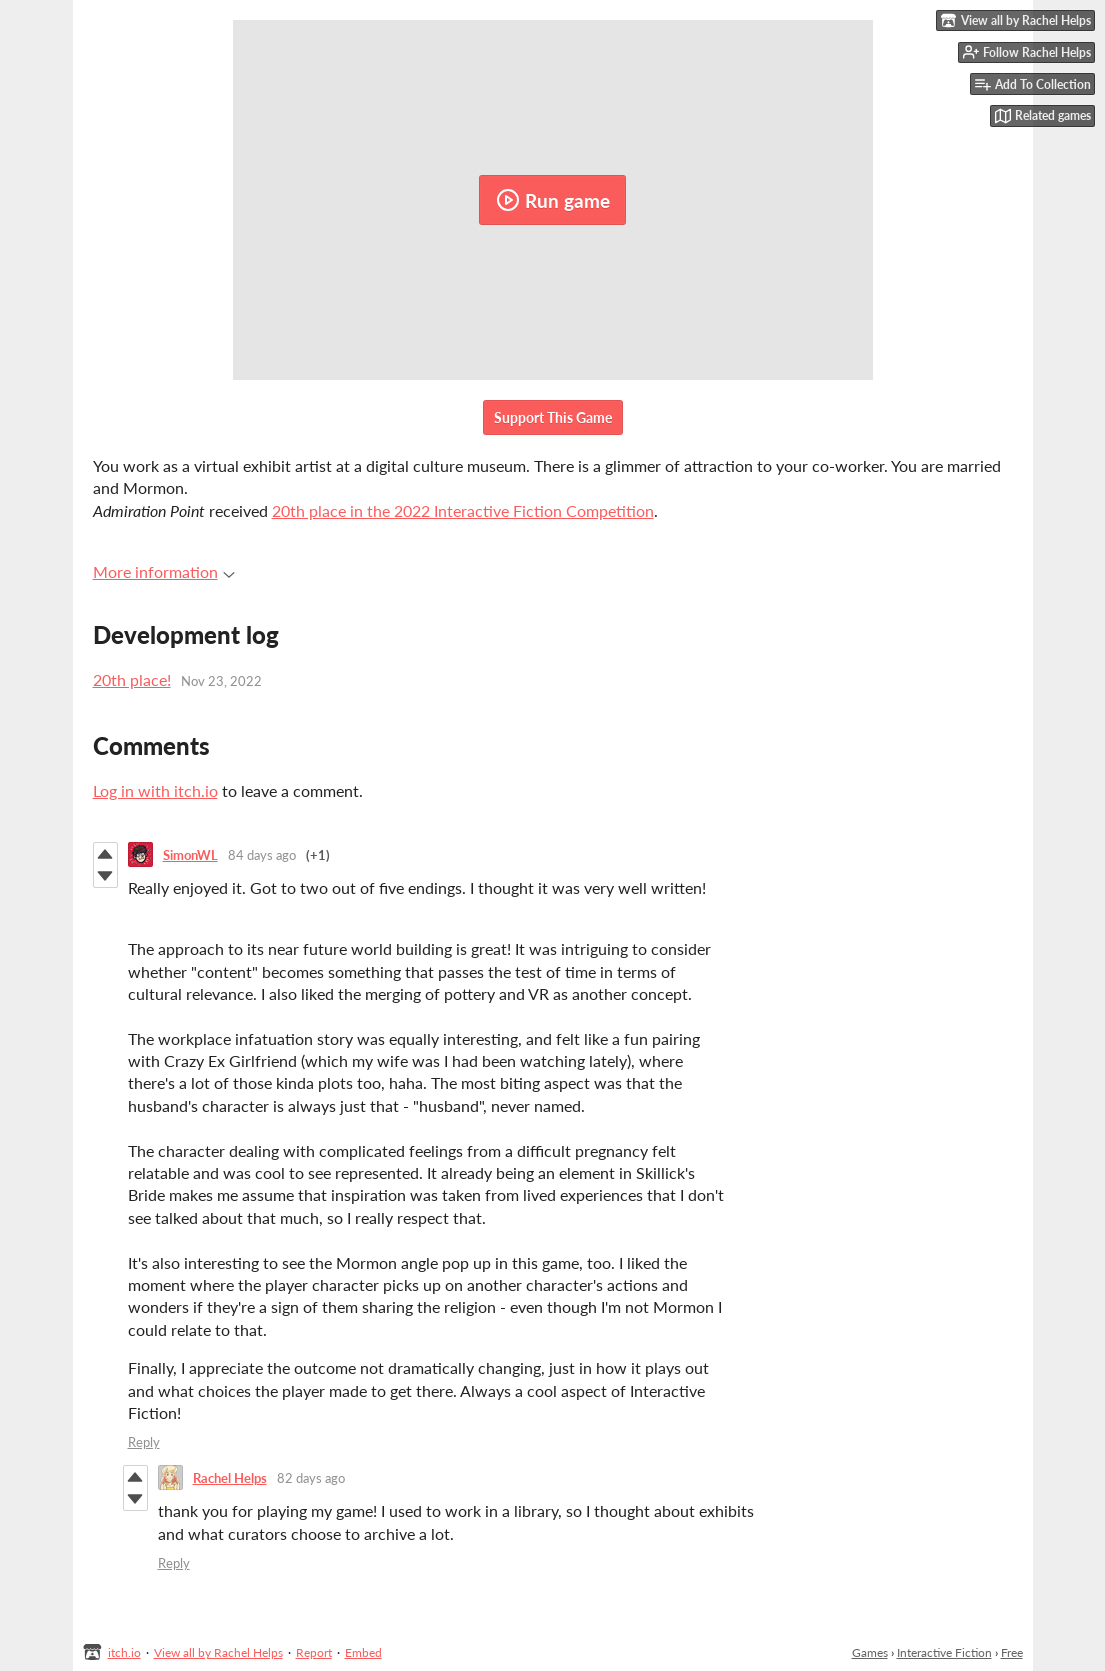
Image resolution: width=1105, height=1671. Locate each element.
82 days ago (311, 1478)
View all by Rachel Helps (218, 1652)
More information (164, 571)
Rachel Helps (230, 1478)
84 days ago (262, 855)
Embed (363, 1652)
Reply (144, 1442)
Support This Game (553, 417)
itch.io (124, 1652)
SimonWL (190, 855)
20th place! (132, 679)
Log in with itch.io (155, 790)
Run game (553, 200)
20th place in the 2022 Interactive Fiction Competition (463, 510)
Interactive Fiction (944, 1652)
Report (314, 1652)
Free (1012, 1652)
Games (870, 1652)
